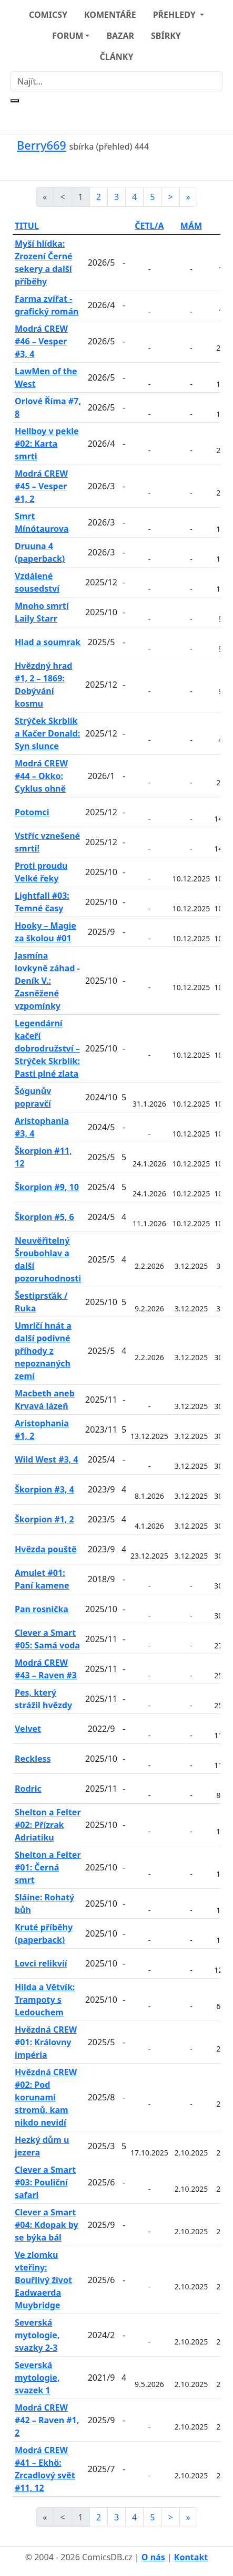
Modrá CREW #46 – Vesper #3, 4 (41, 341)
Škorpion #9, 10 (47, 1187)
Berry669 (41, 145)
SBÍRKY (166, 35)
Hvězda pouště (46, 1549)
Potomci (32, 812)
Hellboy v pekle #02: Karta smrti (47, 443)
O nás (153, 2557)
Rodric (28, 1788)
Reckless (33, 1758)
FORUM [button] (67, 35)
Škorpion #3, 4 (44, 1489)
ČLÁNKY (117, 56)
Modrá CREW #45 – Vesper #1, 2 (41, 486)
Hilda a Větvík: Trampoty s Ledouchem (45, 1999)
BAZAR (120, 35)
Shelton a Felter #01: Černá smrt (48, 1867)
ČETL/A (149, 226)
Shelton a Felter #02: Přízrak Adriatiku (48, 1824)
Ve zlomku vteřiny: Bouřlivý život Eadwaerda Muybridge (43, 2280)
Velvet (28, 1728)
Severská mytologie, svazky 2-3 (37, 2335)
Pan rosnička (41, 1609)
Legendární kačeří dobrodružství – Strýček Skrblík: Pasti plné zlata (47, 1048)
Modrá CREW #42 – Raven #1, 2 (47, 2420)
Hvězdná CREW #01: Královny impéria (46, 2042)
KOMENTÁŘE (110, 14)
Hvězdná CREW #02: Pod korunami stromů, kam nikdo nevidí (46, 2097)
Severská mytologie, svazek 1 (37, 2377)
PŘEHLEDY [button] (175, 14)
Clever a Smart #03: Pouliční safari (45, 2182)
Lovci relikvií (41, 1963)
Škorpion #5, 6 (44, 1217)
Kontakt (191, 2557)
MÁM (191, 226)
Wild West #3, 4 (46, 1459)
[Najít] (116, 81)
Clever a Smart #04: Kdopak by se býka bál (46, 2224)
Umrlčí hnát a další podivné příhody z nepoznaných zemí (43, 1351)
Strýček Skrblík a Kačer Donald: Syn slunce (47, 733)
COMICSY (48, 14)
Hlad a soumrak (47, 642)
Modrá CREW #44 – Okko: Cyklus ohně (41, 776)
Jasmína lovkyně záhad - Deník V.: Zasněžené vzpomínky (47, 981)
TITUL (27, 226)
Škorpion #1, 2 (44, 1519)
